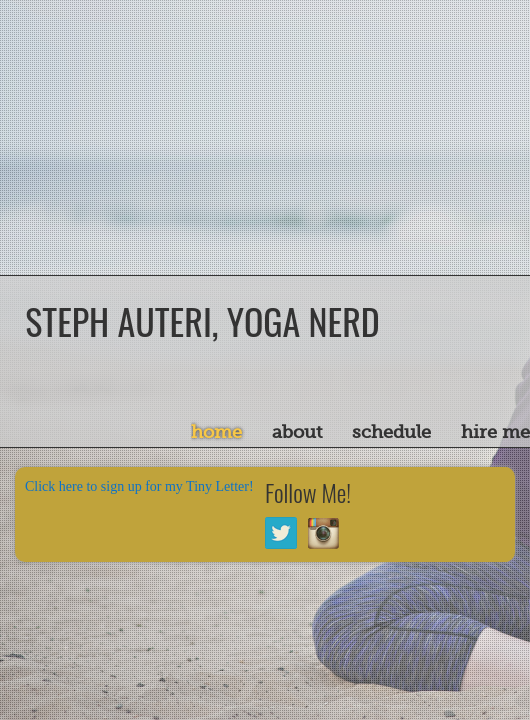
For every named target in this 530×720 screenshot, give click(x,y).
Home (216, 432)
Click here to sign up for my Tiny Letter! (139, 486)
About (297, 432)
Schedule (391, 432)
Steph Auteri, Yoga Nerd (202, 320)
